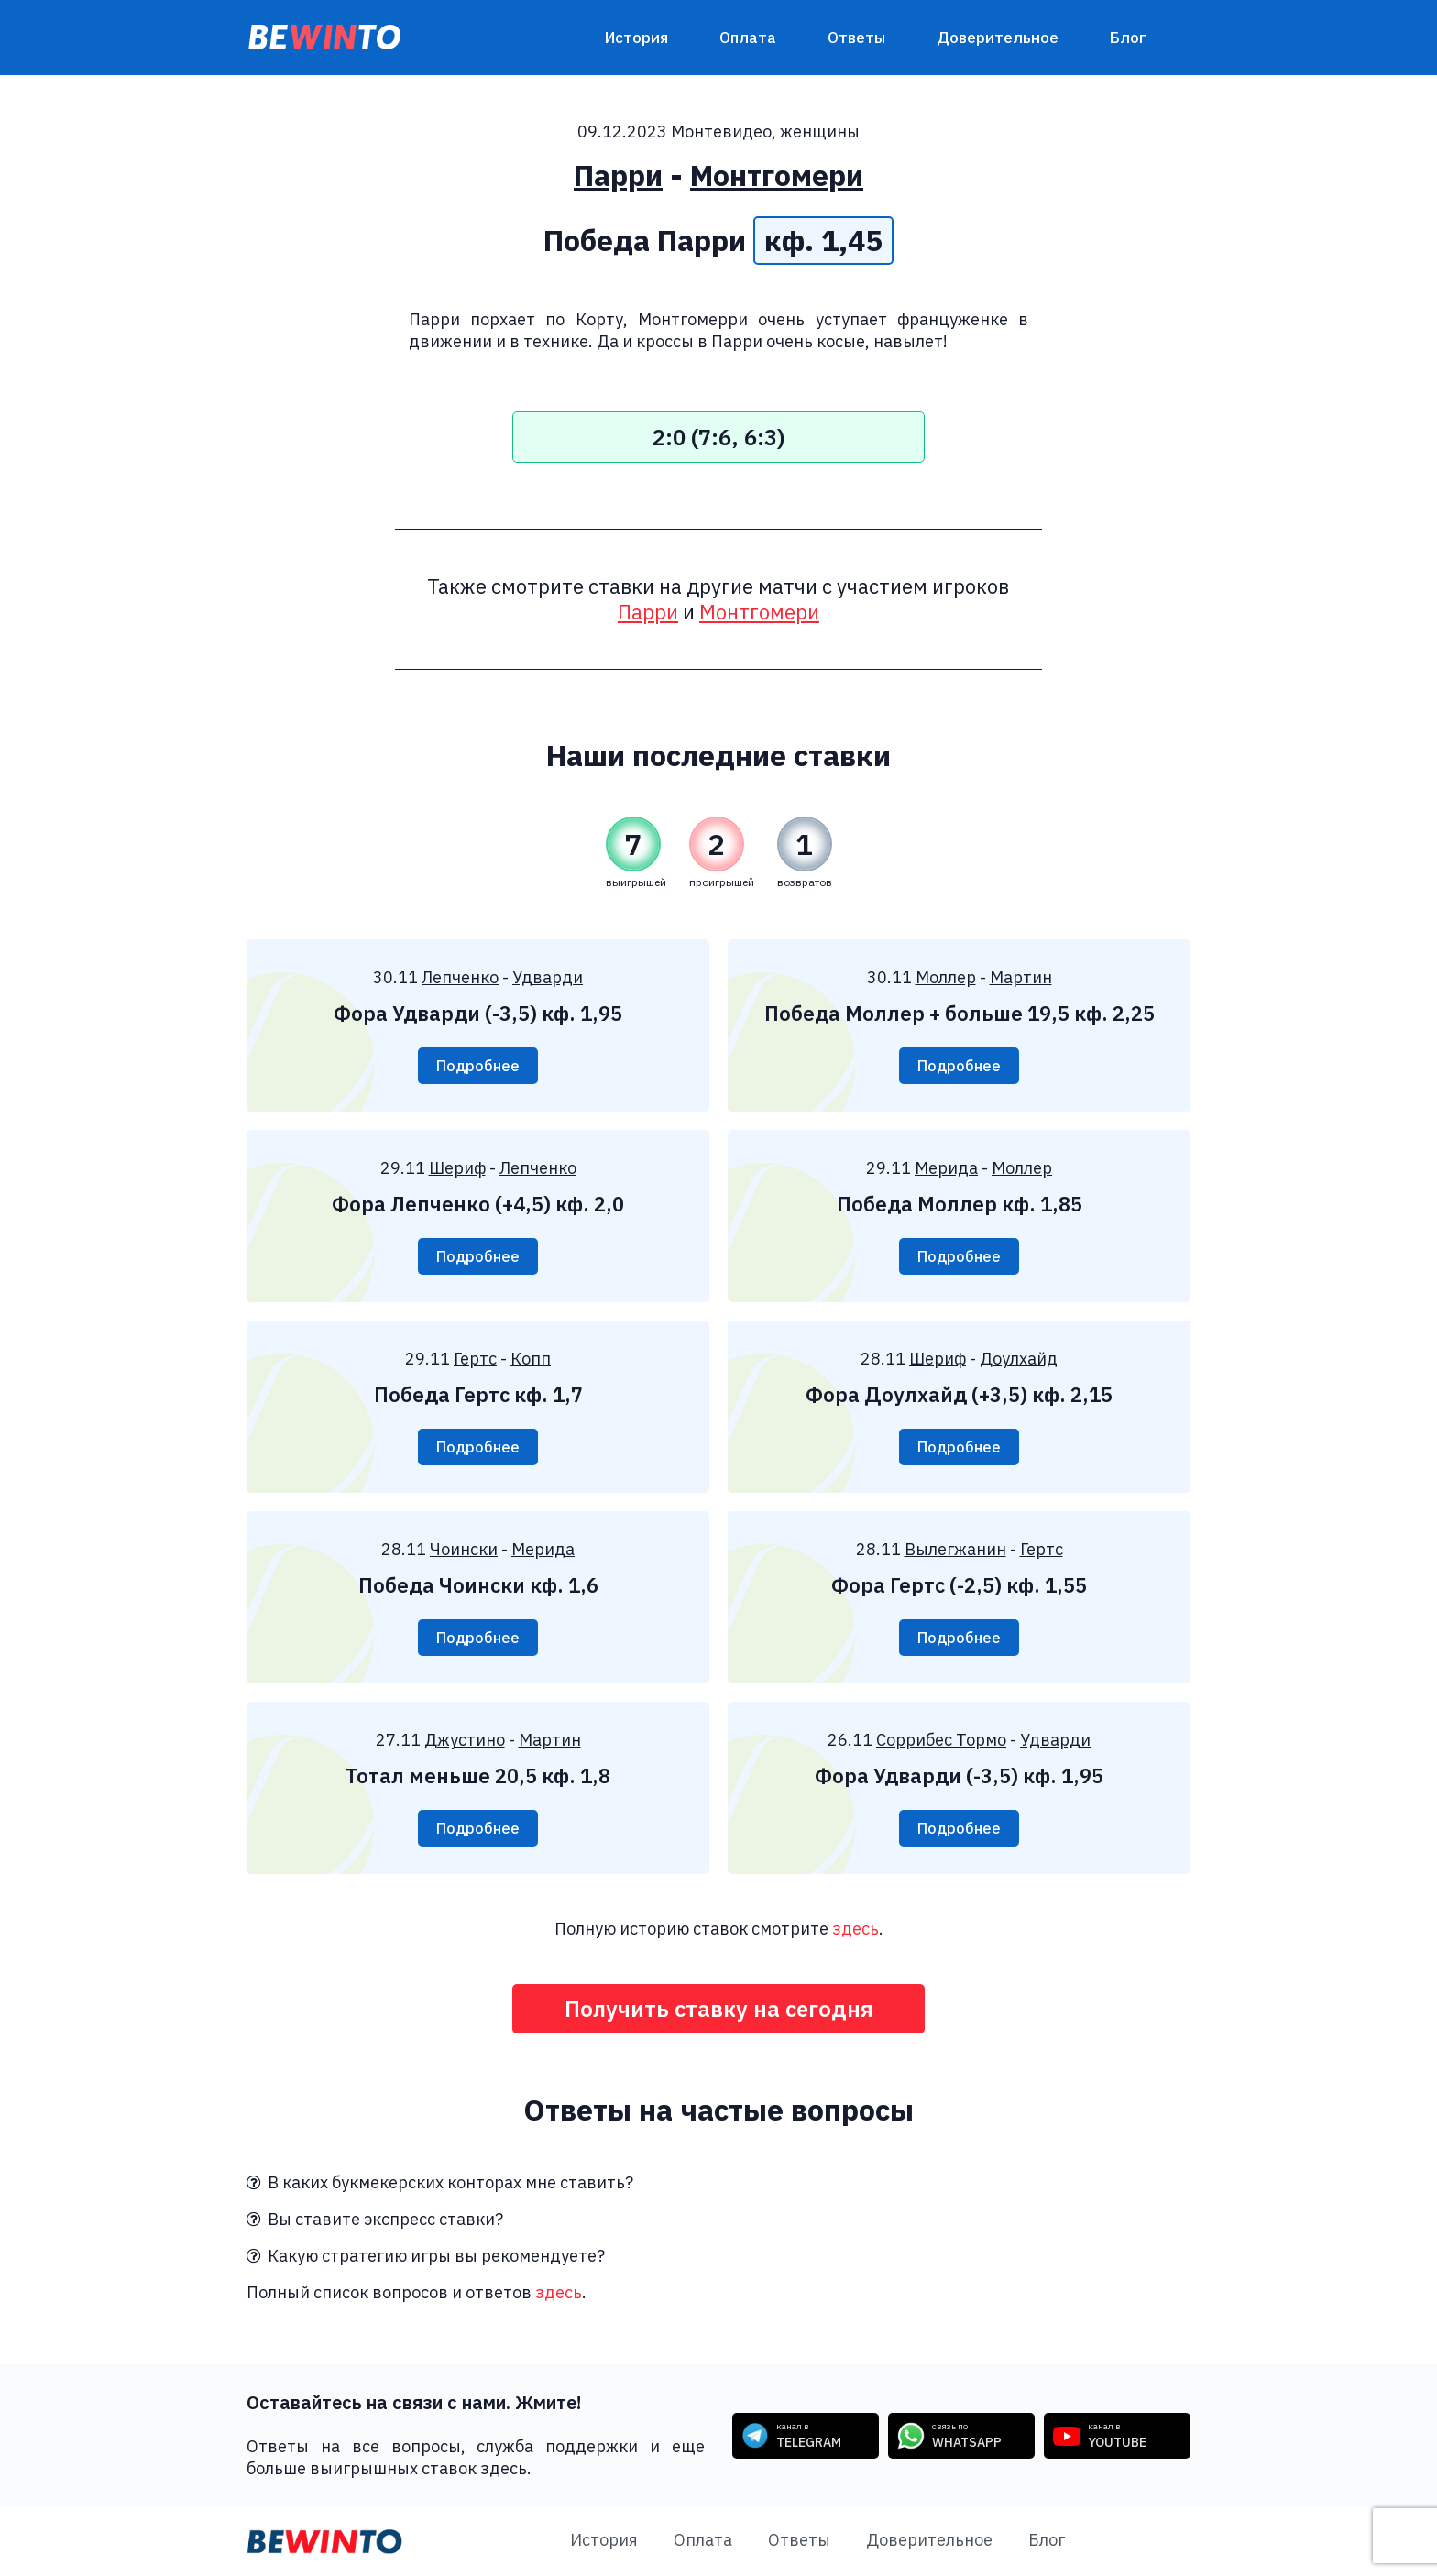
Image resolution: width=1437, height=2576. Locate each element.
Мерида (946, 1167)
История (636, 37)
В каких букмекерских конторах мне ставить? (440, 2182)
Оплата (747, 37)
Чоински (464, 1549)
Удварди (547, 977)
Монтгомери (776, 175)
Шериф (457, 1167)
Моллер (946, 977)
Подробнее (478, 1066)
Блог (1128, 37)
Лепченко (460, 977)
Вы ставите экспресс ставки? (375, 2219)
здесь (855, 1928)
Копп (530, 1358)
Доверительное (998, 37)
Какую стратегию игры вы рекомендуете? (426, 2255)
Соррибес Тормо (941, 1739)
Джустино (464, 1739)
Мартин (1021, 977)
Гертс (475, 1358)
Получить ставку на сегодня (719, 2008)
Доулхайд (1019, 1358)
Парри (618, 175)
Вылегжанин (955, 1549)
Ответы (856, 37)
